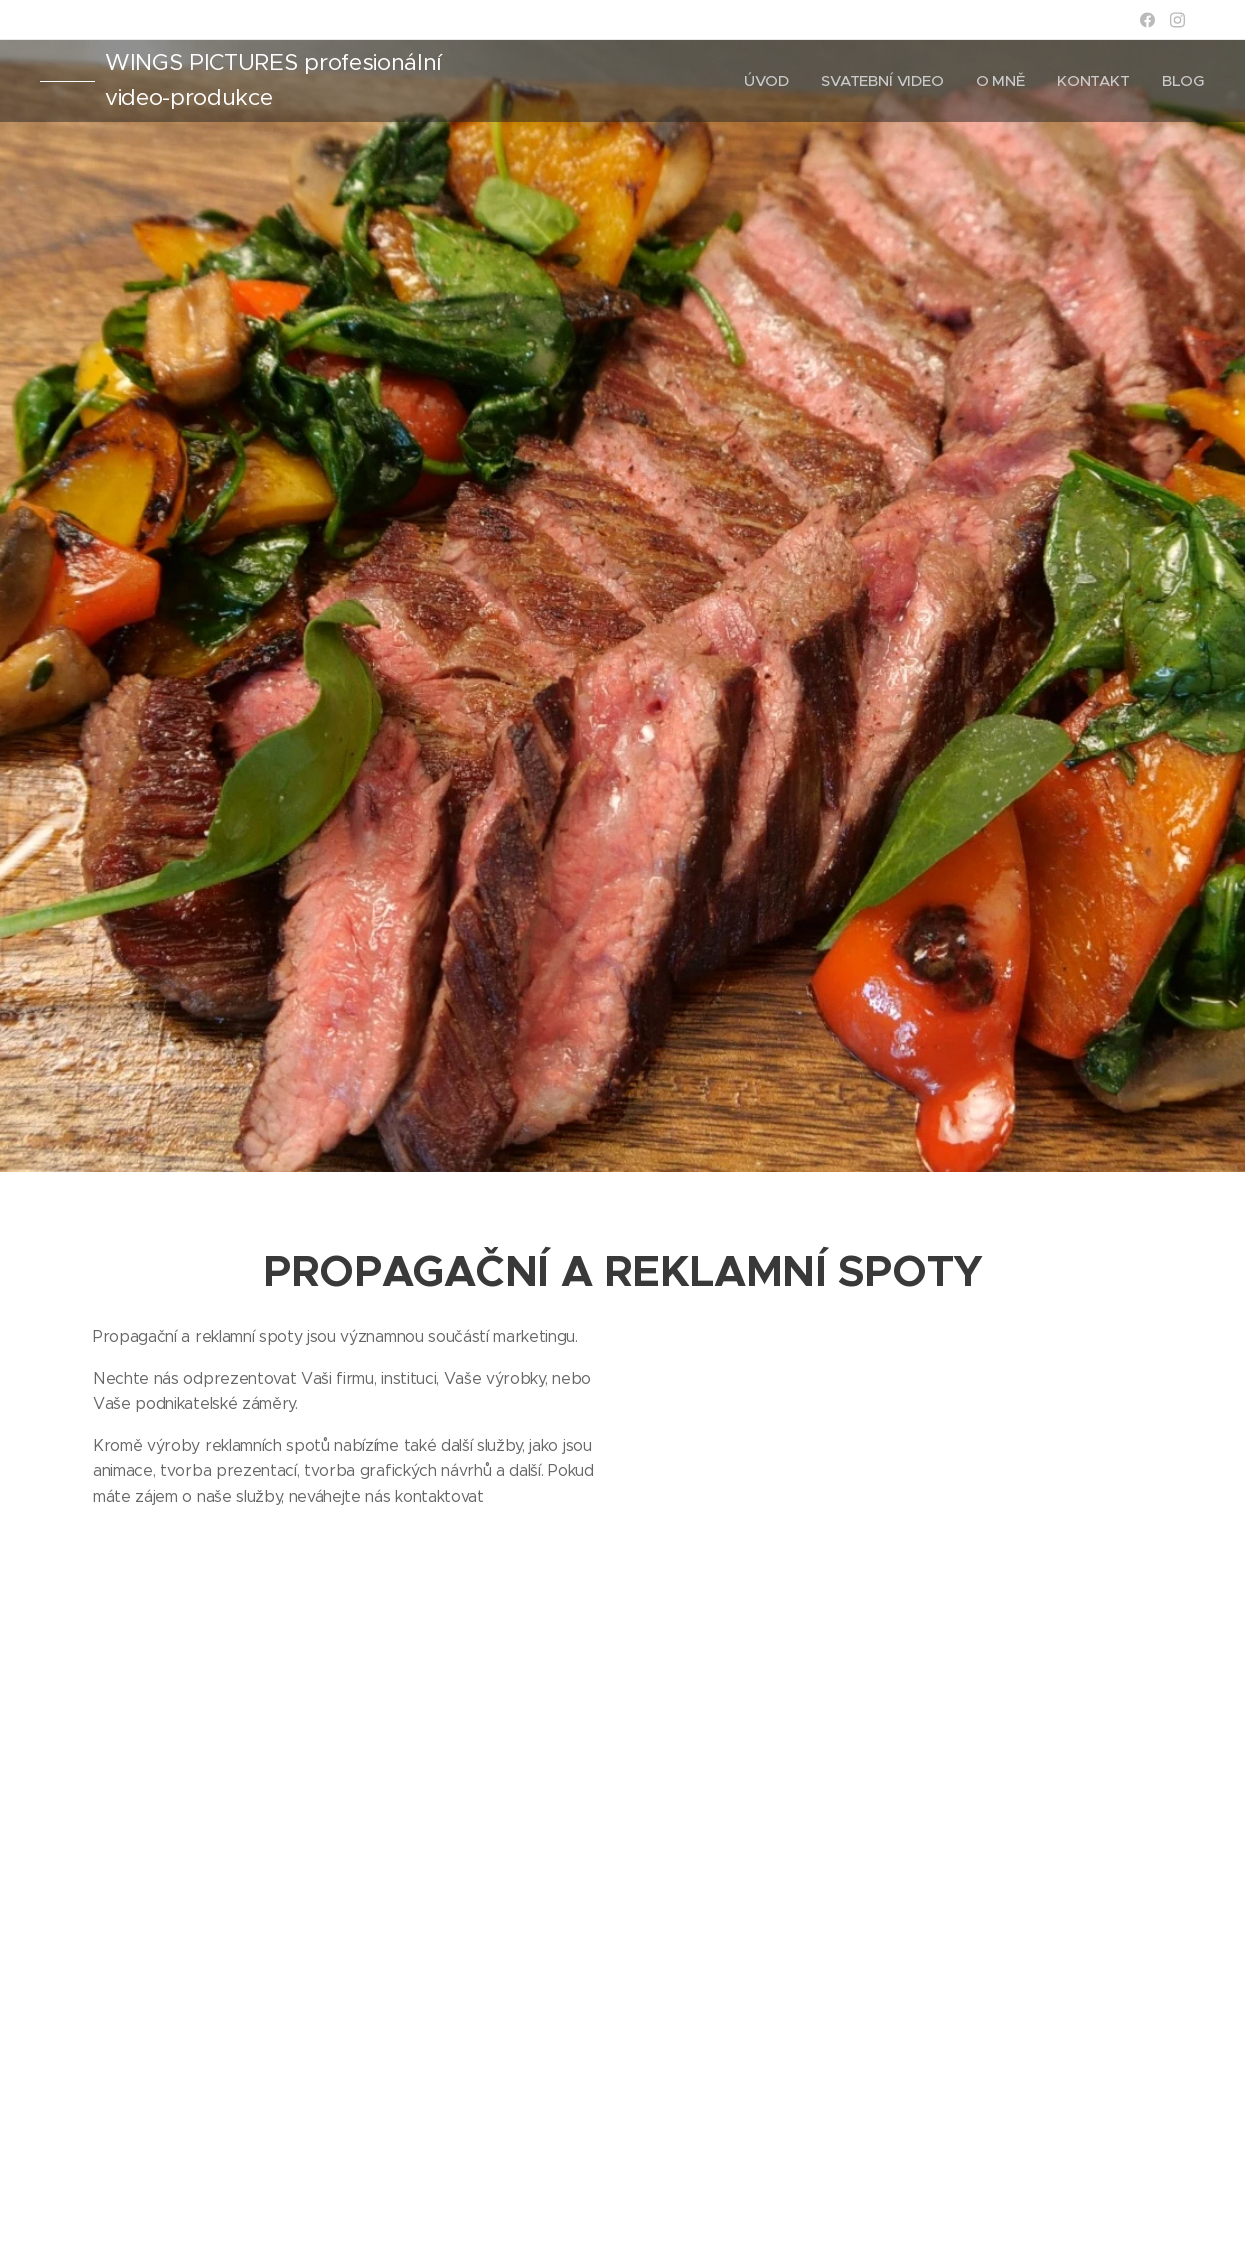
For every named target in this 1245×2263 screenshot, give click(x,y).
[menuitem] (766, 81)
